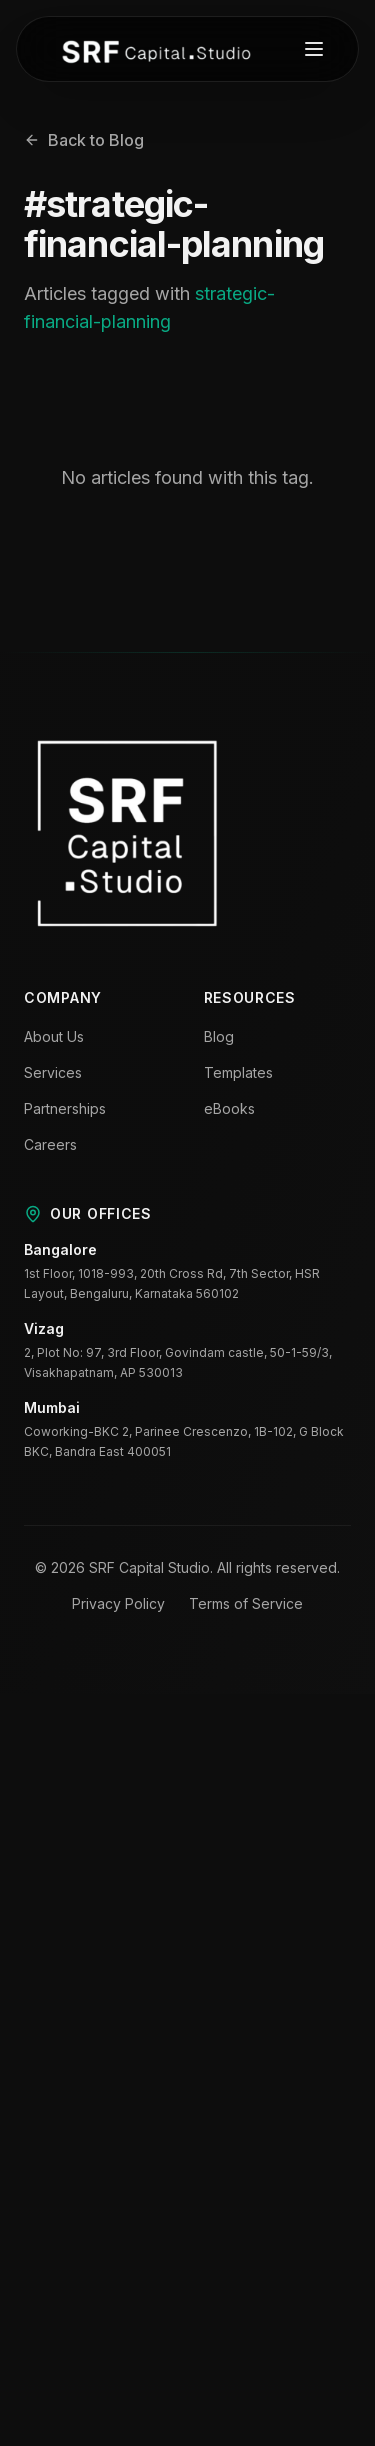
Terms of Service (246, 1603)
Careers (50, 1144)
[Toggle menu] (314, 49)
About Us (54, 1036)
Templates (238, 1072)
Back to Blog (84, 140)
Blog (219, 1036)
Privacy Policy (118, 1603)
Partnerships (65, 1108)
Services (53, 1072)
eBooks (229, 1108)
